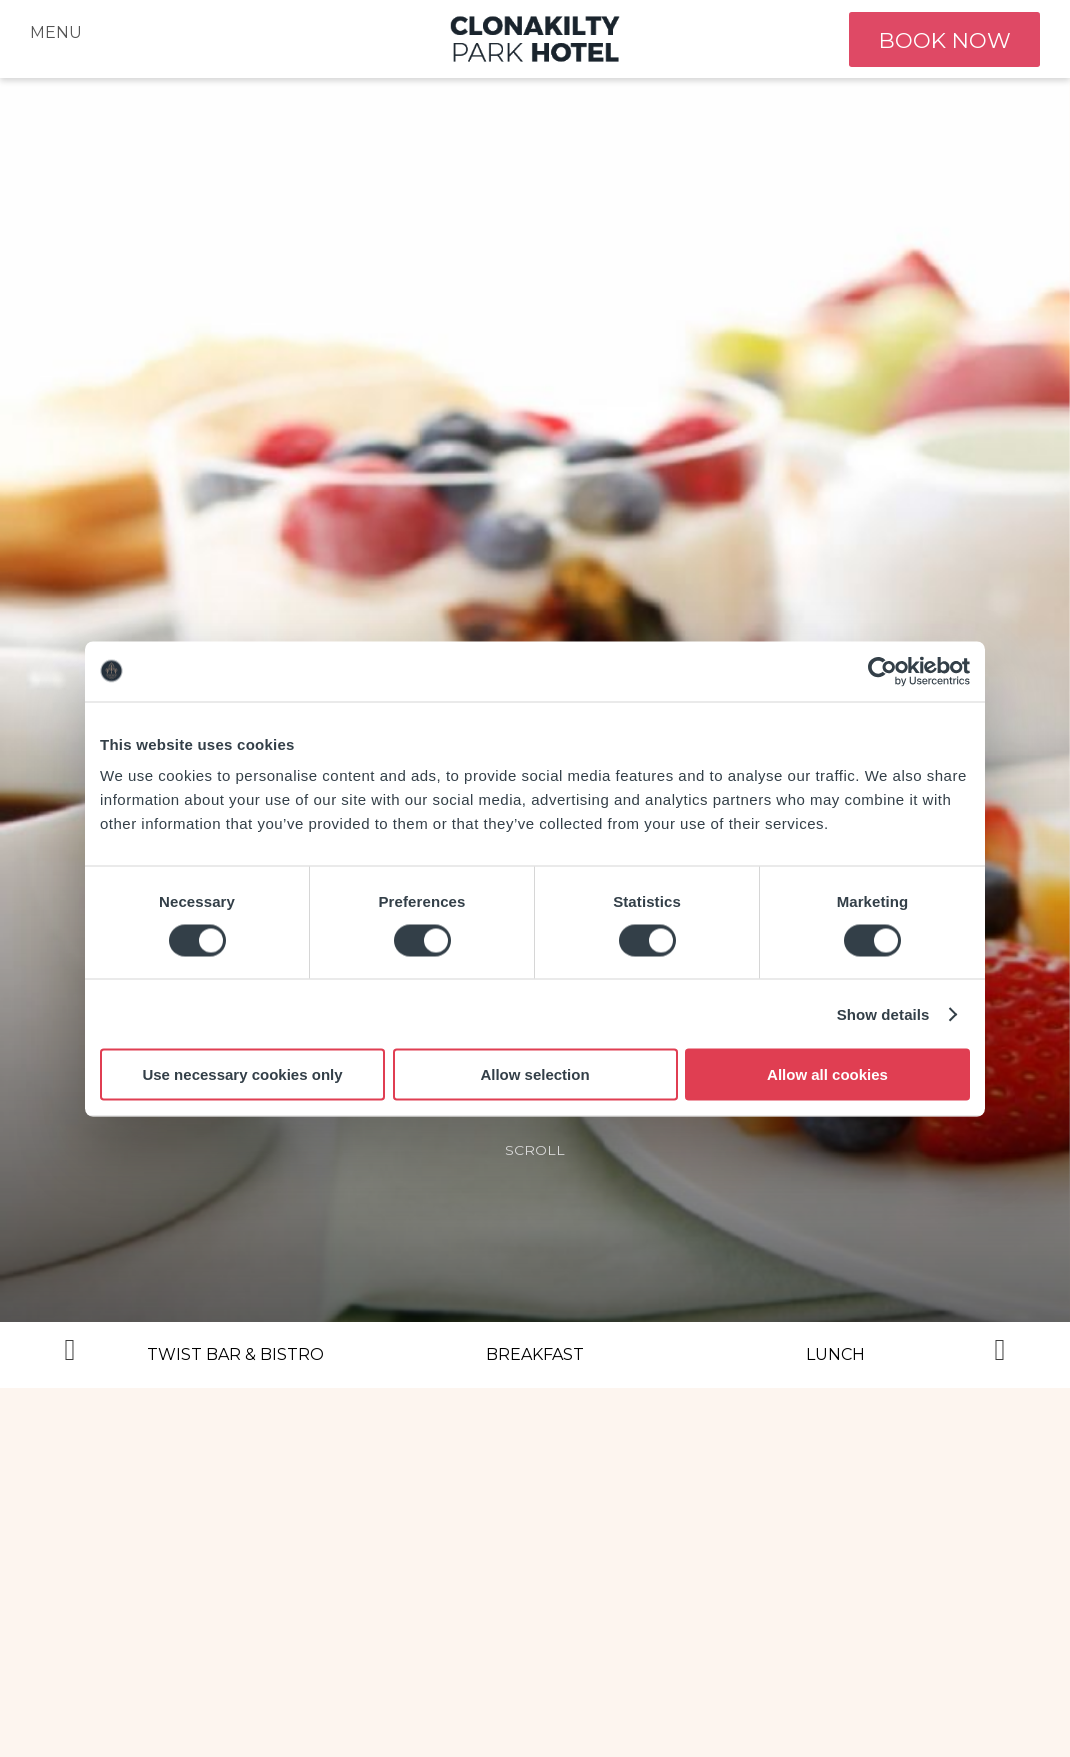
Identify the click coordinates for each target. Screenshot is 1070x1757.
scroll (535, 1150)
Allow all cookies (827, 1074)
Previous (70, 1355)
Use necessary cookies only (242, 1074)
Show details (883, 1013)
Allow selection (534, 1074)
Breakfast (535, 1354)
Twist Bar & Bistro (235, 1354)
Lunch (835, 1354)
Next (1000, 1355)
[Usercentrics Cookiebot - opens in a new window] (882, 671)
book (942, 39)
